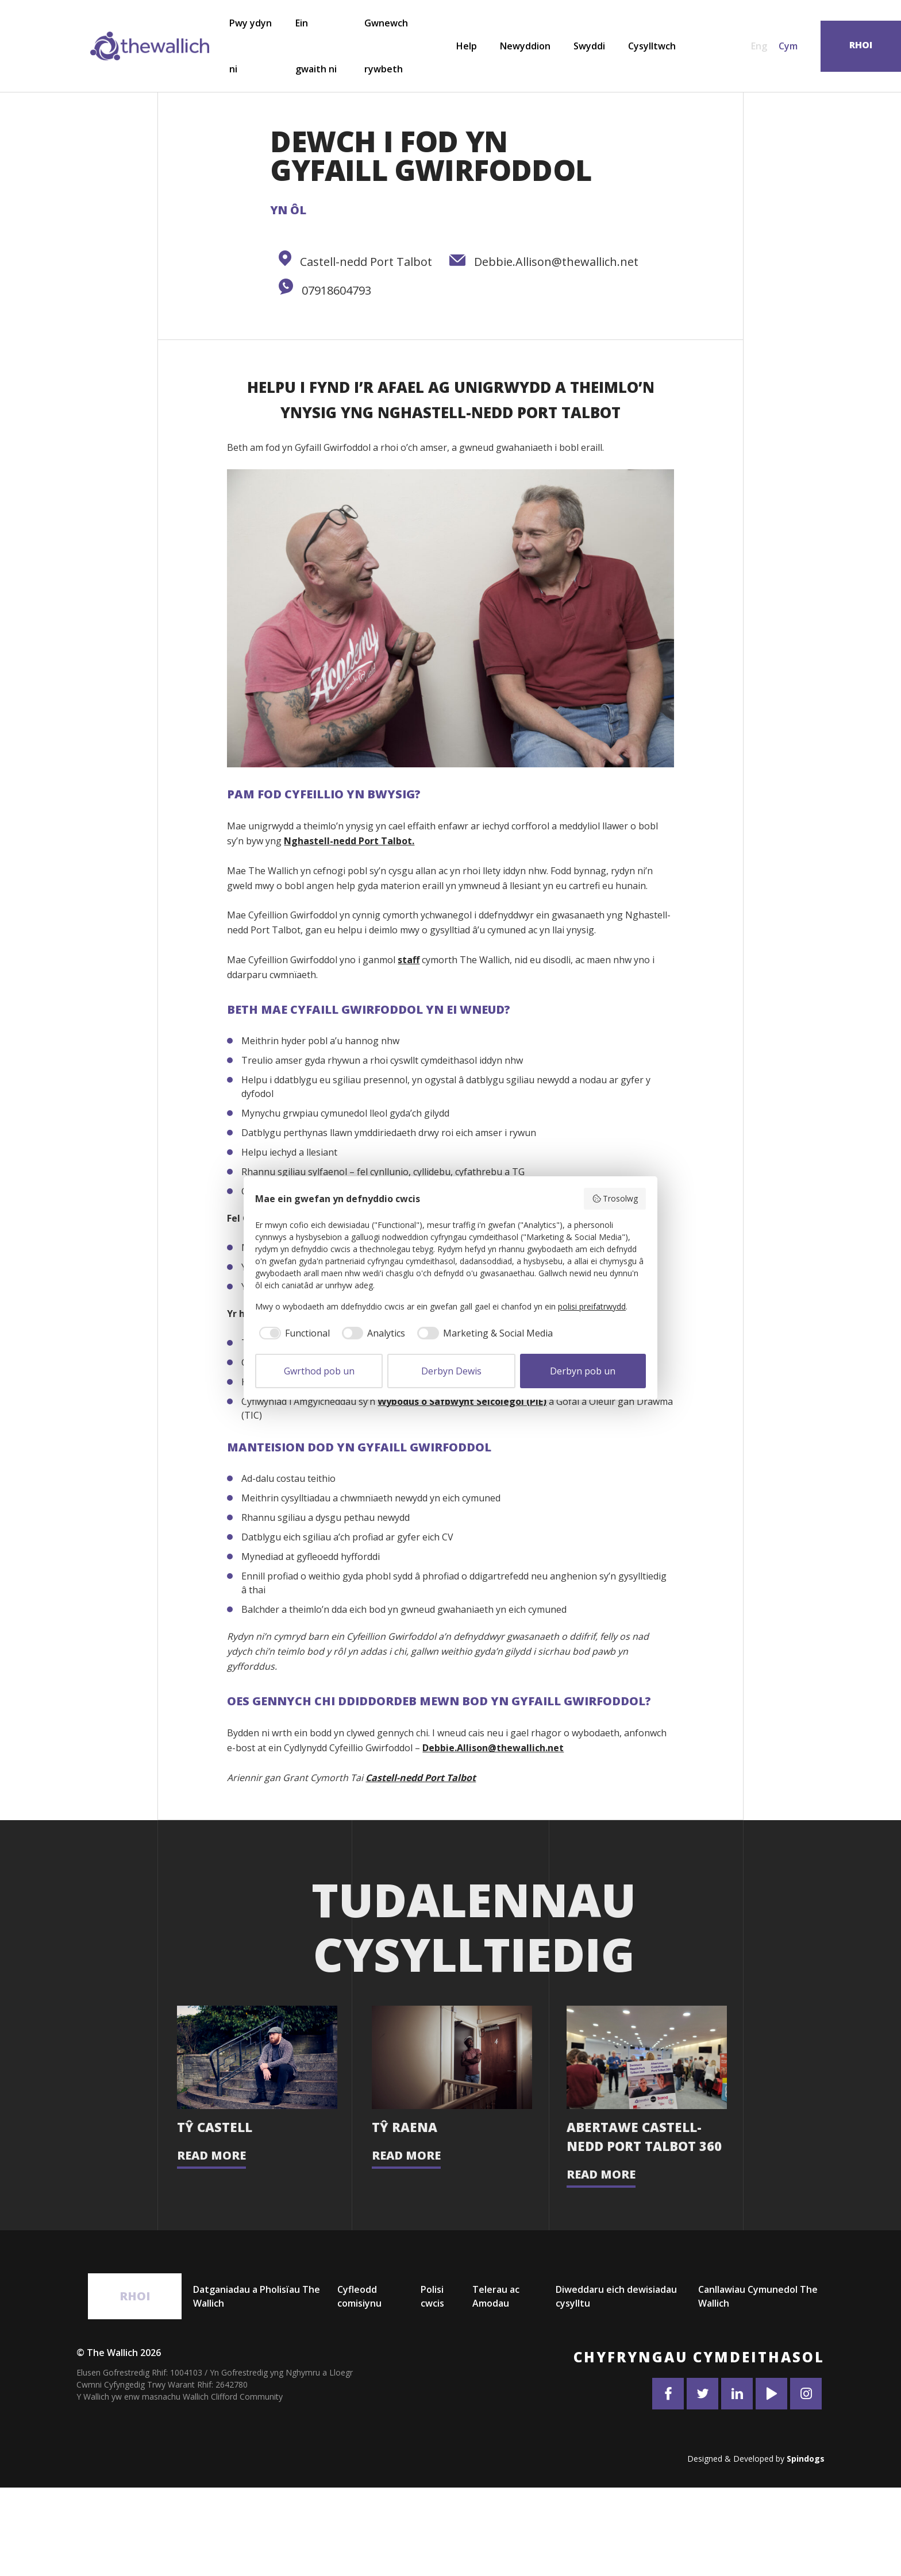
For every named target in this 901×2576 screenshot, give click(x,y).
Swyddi (589, 46)
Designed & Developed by (756, 2547)
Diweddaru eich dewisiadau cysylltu (616, 2385)
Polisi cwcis (432, 2385)
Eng (759, 46)
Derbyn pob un (582, 1371)
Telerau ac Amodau (495, 2385)
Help (466, 46)
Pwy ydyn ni (250, 46)
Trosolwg (615, 1198)
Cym (788, 46)
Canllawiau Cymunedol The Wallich (758, 2385)
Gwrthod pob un (319, 1371)
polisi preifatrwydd (592, 1306)
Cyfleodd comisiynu (359, 2385)
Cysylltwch (652, 46)
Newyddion (525, 46)
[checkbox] (292, 1333)
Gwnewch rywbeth (386, 46)
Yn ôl (288, 210)
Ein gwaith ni (316, 46)
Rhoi (135, 2384)
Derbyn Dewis (451, 1371)
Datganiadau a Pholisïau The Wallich (256, 2385)
